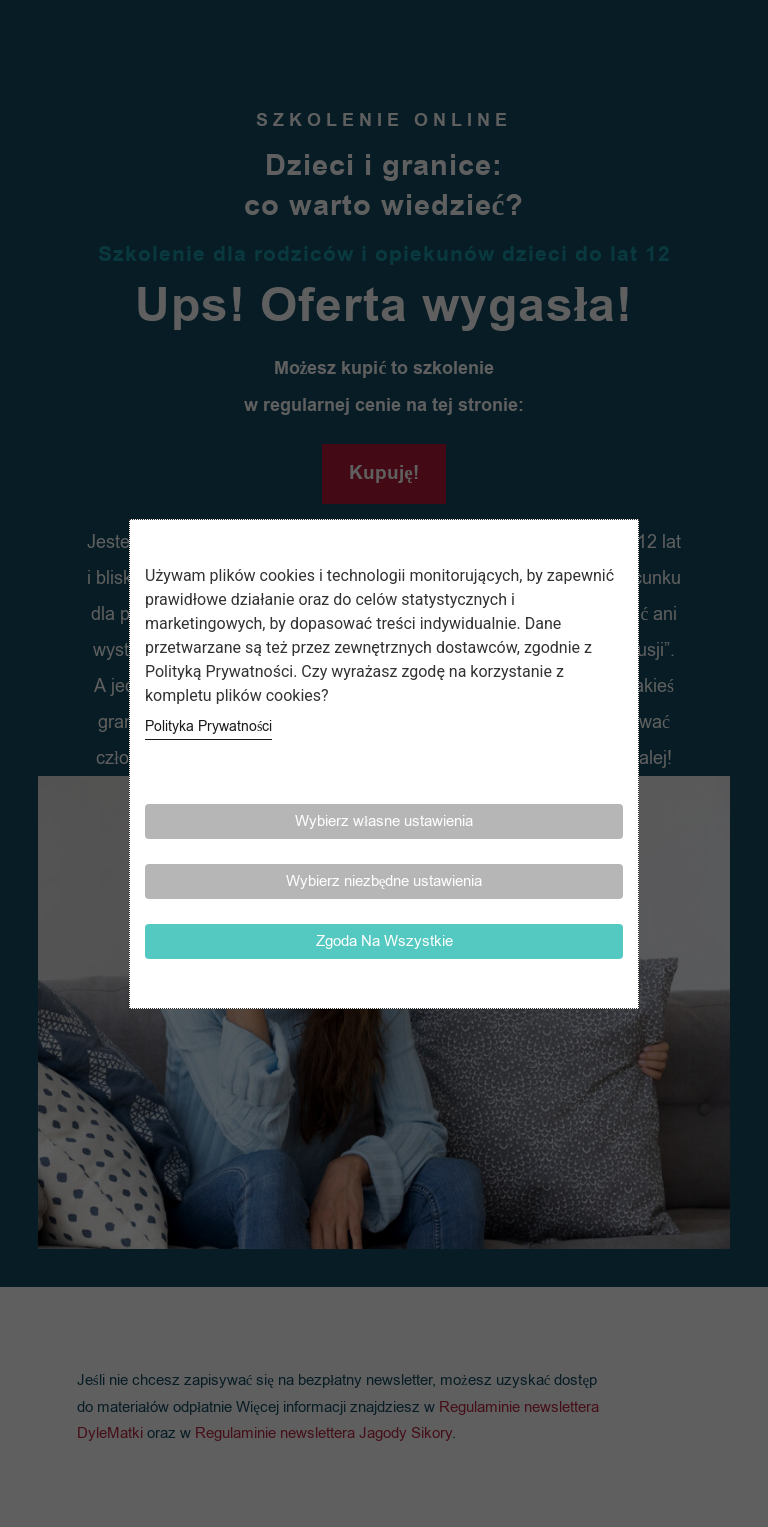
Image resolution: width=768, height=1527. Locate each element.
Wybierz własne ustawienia (384, 821)
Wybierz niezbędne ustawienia (384, 881)
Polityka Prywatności (208, 726)
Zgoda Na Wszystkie (384, 941)
